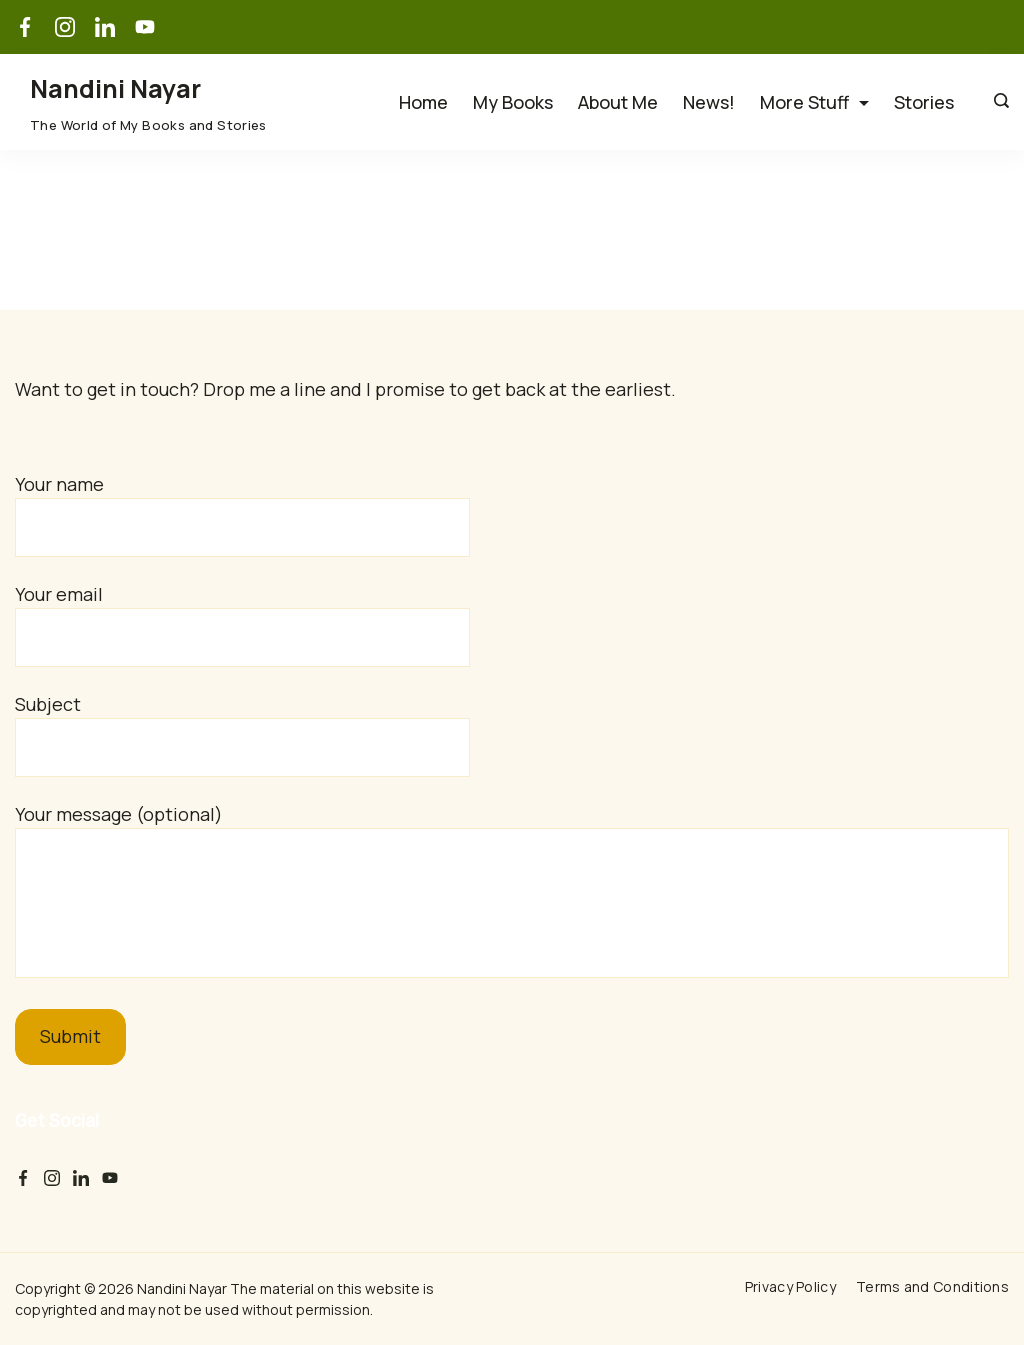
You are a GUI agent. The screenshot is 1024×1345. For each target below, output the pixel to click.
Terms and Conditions (932, 1287)
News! (709, 102)
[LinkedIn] (105, 27)
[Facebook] (25, 27)
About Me (618, 102)
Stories (924, 102)
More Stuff (814, 102)
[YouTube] (145, 27)
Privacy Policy (790, 1287)
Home (423, 102)
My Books (513, 102)
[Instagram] (65, 27)
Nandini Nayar (115, 88)
